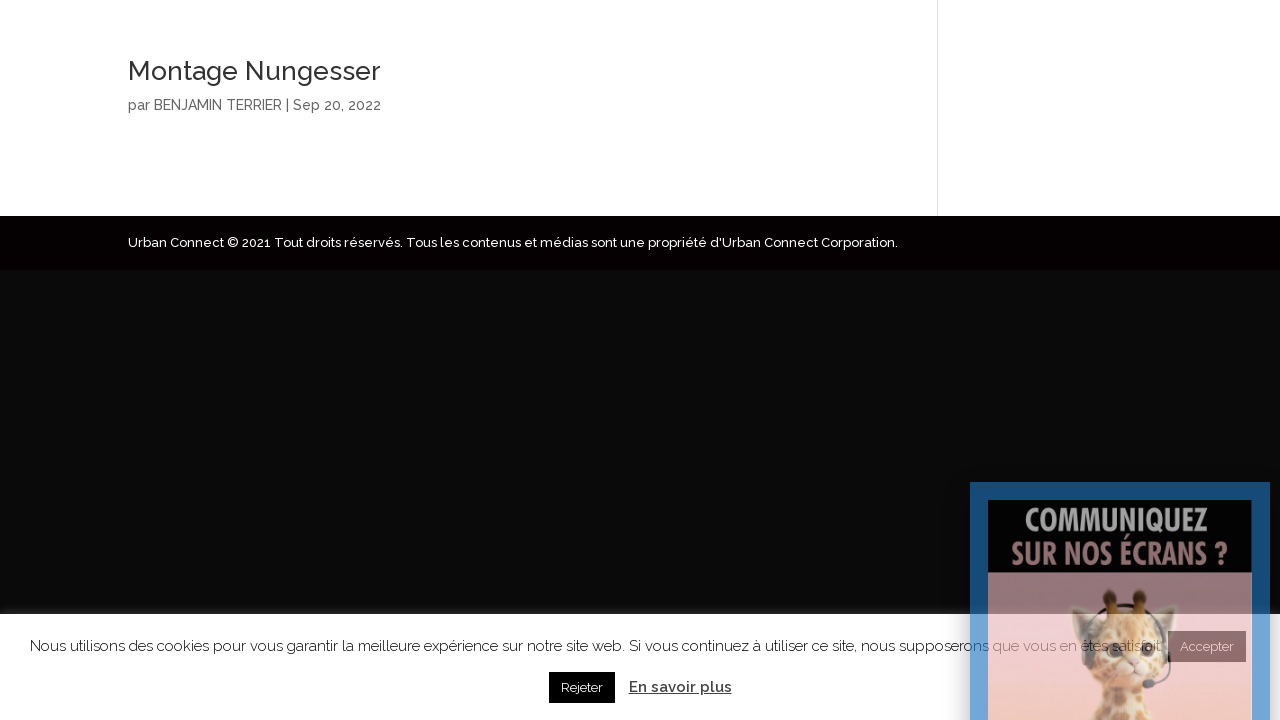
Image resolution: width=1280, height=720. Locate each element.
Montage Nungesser (254, 71)
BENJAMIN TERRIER (218, 105)
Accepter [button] (1207, 646)
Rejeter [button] (582, 687)
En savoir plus (680, 687)
